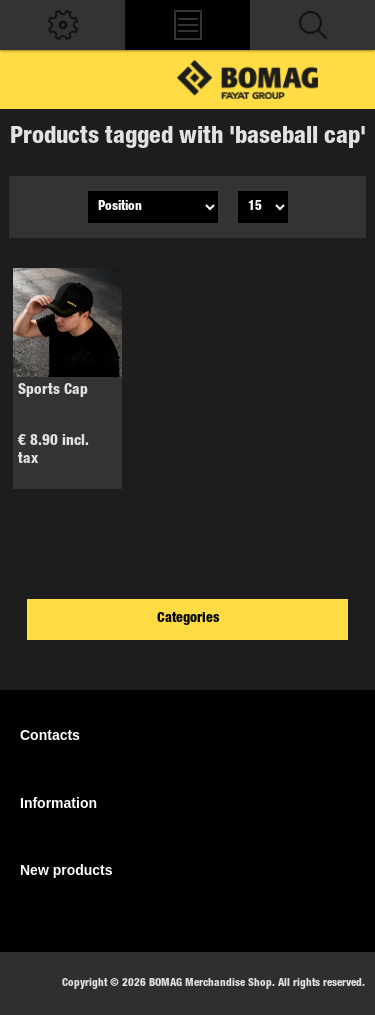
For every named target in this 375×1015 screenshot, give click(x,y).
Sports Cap (53, 390)
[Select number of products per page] (263, 207)
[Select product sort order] (153, 207)
